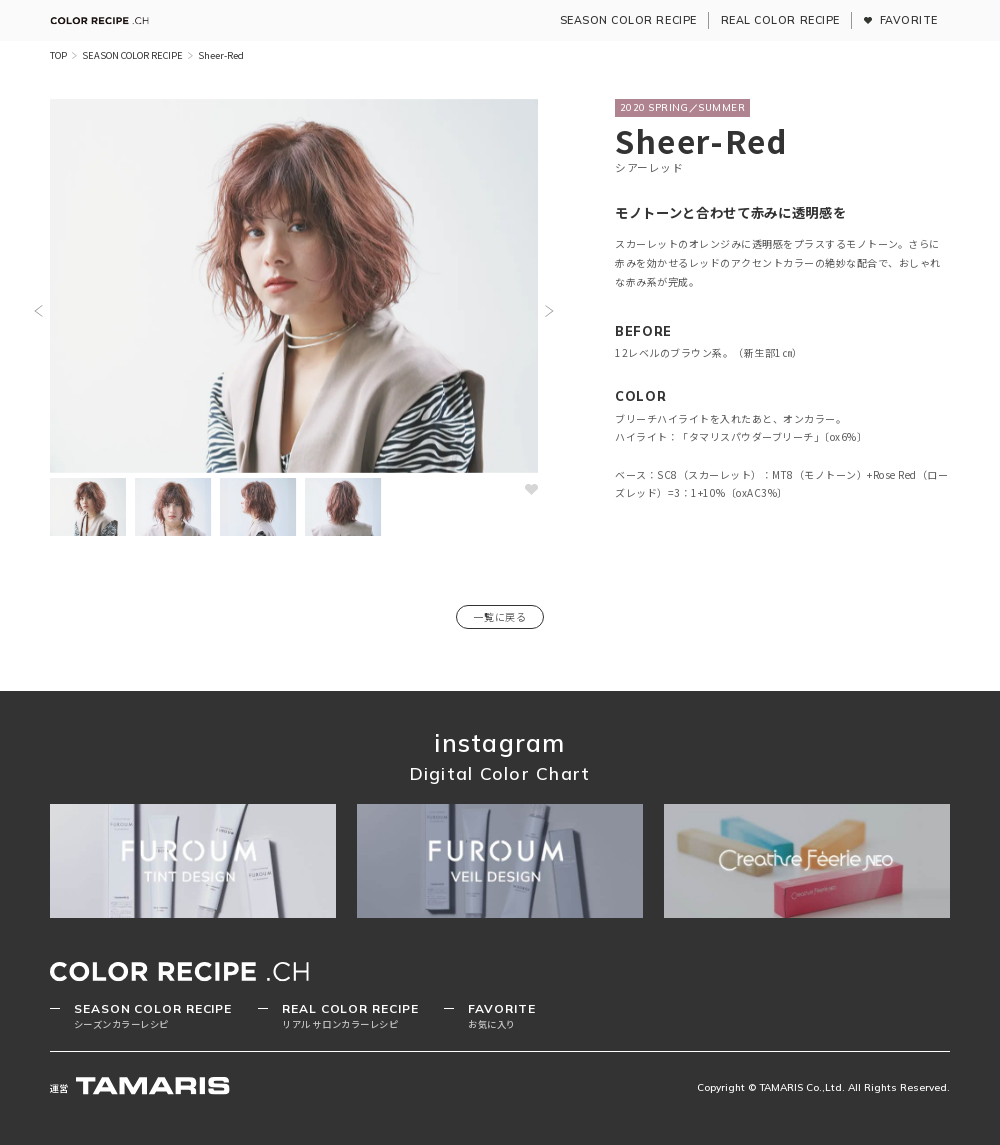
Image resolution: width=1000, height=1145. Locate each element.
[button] (38, 311)
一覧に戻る (500, 616)
